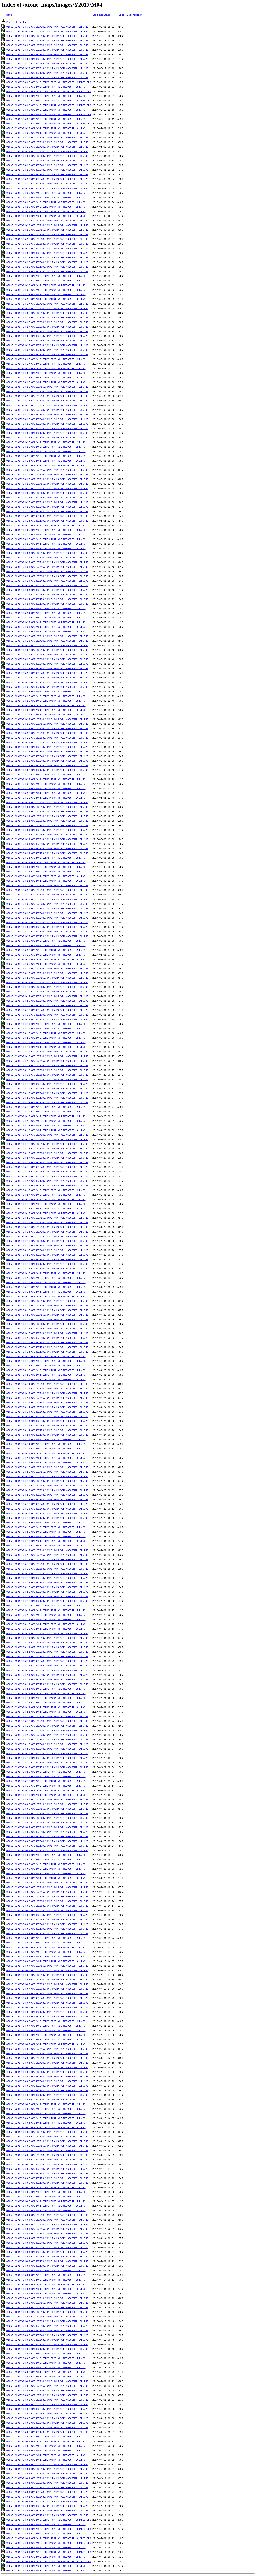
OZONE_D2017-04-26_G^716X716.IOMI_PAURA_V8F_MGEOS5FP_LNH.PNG (47, 400)
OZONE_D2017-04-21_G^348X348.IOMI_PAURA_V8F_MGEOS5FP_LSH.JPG (47, 839)
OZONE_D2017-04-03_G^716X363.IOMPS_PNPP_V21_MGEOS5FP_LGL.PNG (47, 2316)
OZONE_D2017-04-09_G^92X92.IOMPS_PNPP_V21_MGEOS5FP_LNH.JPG (46, 1859)
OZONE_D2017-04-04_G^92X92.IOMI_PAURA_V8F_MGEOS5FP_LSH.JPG (46, 2279)
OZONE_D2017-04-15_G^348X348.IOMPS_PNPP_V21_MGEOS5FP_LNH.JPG (47, 1333)
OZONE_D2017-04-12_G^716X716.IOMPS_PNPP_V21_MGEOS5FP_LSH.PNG (47, 1550)
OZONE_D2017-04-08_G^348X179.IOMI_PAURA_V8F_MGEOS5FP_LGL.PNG (47, 1933)
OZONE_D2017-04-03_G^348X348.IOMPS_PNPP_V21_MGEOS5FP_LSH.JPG (47, 2325)
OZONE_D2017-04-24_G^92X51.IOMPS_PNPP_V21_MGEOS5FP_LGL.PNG (46, 626)
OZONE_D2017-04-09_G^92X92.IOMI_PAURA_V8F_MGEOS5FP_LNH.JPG (46, 1868)
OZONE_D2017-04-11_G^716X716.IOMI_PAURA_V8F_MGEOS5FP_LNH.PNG (47, 1647)
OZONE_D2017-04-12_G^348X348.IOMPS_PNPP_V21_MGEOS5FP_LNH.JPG (47, 1582)
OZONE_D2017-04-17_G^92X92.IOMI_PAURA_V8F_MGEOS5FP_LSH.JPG (46, 1199)
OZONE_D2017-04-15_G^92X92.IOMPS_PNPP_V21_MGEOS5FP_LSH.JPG (46, 1356)
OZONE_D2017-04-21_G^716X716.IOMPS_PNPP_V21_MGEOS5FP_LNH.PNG (47, 806)
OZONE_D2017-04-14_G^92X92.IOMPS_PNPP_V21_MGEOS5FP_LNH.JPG (46, 1444)
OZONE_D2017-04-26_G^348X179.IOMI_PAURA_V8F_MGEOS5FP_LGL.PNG (47, 437)
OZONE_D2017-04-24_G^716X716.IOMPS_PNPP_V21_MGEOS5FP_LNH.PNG (47, 557)
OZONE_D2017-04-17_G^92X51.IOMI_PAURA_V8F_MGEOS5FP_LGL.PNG (46, 1213)
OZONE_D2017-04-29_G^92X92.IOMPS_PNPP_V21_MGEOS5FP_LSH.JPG (46, 192)
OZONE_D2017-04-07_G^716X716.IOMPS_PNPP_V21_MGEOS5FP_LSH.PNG (47, 1965)
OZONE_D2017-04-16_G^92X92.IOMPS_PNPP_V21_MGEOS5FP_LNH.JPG (46, 1277)
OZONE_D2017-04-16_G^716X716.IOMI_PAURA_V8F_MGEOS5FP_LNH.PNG (47, 1231)
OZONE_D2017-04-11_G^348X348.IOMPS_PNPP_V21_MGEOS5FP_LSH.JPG (47, 1661)
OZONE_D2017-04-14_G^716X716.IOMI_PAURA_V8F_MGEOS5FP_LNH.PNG (47, 1397)
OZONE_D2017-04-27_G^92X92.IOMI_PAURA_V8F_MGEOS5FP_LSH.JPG (46, 368)
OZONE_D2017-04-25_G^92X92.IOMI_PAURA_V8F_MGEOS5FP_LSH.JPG (46, 534)
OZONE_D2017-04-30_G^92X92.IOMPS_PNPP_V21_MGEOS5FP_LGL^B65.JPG (48, 100)
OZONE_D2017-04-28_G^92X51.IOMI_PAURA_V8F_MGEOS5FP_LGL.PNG (46, 299)
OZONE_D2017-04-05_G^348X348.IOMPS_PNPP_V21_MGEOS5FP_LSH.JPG (47, 2159)
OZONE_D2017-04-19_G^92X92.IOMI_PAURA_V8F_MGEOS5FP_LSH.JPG (46, 1033)
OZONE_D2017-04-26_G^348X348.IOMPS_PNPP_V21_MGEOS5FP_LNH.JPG (47, 419)
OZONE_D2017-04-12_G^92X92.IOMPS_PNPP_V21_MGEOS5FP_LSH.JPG (46, 1605)
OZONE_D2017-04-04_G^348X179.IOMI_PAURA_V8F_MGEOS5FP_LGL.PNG (47, 2265)
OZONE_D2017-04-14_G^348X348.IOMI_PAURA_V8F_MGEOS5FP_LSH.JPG (47, 1421)
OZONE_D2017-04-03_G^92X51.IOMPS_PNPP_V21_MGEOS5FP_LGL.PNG (46, 2372)
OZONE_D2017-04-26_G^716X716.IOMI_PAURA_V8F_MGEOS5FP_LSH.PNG (47, 396)
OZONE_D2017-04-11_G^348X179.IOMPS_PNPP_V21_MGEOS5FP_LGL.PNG (47, 1679)
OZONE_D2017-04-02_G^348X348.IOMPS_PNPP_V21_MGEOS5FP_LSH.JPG (47, 2409)
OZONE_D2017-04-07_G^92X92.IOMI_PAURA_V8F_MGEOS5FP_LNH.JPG (46, 2035)
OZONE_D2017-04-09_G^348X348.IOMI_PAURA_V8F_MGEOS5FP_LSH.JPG (47, 1836)
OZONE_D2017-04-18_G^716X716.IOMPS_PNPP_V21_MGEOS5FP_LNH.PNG (47, 1056)
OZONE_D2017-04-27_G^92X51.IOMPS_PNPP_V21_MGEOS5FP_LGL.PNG (46, 377)
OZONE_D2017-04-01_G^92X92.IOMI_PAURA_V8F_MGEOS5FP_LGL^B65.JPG (48, 2561)
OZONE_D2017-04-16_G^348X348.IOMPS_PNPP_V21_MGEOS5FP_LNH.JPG (47, 1250)
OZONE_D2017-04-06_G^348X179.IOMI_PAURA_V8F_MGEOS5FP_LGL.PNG (47, 2099)
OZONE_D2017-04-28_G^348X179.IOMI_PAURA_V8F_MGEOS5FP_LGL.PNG (47, 271)
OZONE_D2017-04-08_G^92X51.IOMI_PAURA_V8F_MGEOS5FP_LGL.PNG (46, 1961)
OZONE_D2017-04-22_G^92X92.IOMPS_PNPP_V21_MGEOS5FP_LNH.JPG (46, 779)
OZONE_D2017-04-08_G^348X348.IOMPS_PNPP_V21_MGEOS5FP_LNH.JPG (47, 1915)
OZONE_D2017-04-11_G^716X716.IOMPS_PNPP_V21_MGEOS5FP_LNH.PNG (47, 1637)
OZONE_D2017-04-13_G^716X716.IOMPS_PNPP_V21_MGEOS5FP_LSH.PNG (47, 1467)
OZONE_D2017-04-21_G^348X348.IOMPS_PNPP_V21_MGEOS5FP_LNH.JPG (47, 834)
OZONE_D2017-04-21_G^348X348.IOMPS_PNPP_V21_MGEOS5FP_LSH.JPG (47, 830)
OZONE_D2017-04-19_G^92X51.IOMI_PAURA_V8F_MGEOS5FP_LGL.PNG (46, 1047)
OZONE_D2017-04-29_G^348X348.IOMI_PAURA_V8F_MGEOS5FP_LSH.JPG (47, 174)
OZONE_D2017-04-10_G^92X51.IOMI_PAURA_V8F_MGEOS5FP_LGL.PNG (46, 1794)
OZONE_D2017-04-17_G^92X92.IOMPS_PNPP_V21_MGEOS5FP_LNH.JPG (46, 1194)
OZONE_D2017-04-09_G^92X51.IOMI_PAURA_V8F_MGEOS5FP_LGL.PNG (46, 1878)
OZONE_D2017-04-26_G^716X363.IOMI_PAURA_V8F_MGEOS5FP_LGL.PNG (47, 409)
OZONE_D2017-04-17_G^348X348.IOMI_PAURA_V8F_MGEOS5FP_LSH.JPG (47, 1171)
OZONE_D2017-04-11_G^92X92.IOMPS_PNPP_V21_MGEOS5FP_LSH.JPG (46, 1688)
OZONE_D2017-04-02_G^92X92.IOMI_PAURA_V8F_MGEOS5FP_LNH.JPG (46, 2450)
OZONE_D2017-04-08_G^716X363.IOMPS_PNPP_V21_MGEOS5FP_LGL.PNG (47, 1901)
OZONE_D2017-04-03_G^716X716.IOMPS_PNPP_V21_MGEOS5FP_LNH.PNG (47, 2302)
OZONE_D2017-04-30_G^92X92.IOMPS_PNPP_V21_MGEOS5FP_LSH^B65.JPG (48, 82)
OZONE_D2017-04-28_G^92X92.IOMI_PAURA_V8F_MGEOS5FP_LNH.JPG (46, 289)
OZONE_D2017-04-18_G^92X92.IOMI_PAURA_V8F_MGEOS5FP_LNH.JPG (46, 1120)
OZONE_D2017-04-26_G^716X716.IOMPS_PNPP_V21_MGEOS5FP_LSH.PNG (47, 386)
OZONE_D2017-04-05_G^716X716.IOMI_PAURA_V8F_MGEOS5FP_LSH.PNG (47, 2141)
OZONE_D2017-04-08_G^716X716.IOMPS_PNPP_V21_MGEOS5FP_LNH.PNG (47, 1887)
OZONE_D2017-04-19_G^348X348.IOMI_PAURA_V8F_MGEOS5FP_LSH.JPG (47, 1005)
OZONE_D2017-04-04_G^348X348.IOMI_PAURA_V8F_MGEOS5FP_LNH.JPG (47, 2256)
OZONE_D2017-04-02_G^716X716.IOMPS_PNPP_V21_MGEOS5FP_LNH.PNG (47, 2385)
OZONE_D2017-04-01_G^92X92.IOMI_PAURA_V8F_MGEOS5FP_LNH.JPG (46, 2556)
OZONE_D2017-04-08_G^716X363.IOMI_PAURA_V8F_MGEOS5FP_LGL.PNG (47, 1905)
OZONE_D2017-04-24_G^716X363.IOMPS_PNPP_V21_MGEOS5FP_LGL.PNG (47, 571)
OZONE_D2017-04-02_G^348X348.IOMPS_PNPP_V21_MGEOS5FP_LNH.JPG (47, 2413)
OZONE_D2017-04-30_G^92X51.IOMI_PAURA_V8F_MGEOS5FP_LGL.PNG (46, 132)
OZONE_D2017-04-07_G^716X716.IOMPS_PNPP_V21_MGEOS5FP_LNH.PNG (47, 1970)
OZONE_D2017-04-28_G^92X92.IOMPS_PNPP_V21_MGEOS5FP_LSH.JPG (46, 276)
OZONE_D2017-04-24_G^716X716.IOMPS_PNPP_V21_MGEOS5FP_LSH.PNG (47, 553)
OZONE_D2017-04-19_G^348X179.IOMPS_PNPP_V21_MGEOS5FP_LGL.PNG (47, 1014)
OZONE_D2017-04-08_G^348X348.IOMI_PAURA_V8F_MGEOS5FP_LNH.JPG (47, 1924)
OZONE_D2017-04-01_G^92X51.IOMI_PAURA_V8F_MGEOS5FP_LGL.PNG (46, 2570)
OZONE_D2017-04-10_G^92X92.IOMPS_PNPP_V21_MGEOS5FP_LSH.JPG (46, 1771)
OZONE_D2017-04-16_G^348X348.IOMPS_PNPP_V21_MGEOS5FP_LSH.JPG (47, 1245)
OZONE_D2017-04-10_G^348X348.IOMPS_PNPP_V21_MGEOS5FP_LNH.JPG (47, 1748)
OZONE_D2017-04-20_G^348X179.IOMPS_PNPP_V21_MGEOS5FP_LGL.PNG (47, 931)
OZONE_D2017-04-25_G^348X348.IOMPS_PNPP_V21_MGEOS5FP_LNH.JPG (47, 502)
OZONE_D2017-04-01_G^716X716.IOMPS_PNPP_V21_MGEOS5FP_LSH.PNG (47, 2464)
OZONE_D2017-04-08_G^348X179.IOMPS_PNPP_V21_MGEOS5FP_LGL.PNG (47, 1928)
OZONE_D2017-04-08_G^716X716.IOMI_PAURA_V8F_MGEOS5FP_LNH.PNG (47, 1896)
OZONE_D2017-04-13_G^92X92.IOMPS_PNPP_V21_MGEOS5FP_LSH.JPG (46, 1522)
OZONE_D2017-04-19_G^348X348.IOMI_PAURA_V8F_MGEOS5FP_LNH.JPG (47, 1010)
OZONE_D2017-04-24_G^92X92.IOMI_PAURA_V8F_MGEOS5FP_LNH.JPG (46, 622)
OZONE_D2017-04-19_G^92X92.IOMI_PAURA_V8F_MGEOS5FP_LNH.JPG (46, 1037)
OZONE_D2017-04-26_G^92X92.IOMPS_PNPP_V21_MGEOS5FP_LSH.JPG (46, 442)
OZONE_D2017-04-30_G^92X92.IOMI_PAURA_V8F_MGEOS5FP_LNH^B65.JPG (48, 114)
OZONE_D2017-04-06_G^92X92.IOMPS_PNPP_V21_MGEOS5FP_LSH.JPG (46, 2104)
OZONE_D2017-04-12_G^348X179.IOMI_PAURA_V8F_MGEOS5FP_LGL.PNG (47, 1601)
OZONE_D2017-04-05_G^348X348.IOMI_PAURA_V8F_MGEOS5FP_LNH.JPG (47, 2173)
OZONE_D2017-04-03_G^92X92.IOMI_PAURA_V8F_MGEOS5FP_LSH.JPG (46, 2362)
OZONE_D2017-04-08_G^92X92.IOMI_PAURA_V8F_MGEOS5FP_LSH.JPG (46, 1947)
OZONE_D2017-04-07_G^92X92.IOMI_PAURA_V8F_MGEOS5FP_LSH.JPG (46, 2030)
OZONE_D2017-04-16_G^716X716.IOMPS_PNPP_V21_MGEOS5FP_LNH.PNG (47, 1222)
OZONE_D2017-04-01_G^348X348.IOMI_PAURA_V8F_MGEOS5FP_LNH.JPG (47, 2505)
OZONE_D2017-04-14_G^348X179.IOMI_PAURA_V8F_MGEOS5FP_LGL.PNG (47, 1434)
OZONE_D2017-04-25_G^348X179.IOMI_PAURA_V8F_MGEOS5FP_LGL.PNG (47, 520)
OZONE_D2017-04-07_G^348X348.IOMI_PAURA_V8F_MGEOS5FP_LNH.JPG (47, 2007)
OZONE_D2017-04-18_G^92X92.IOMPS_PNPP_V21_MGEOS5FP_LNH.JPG (46, 1111)
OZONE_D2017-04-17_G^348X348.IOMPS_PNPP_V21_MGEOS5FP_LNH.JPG (47, 1167)
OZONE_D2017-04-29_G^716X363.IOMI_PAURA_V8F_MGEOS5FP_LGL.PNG (47, 160)
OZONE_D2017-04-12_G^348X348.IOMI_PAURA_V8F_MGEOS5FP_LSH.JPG (47, 1587)
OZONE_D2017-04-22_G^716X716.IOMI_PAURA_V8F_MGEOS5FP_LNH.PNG (47, 733)
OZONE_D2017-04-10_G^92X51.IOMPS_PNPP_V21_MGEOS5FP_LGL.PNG (46, 1790)
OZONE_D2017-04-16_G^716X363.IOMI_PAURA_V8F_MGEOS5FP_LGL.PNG (47, 1240)
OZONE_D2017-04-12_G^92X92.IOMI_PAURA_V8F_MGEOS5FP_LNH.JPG (46, 1619)
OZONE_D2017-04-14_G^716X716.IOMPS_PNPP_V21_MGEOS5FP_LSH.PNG (47, 1384)
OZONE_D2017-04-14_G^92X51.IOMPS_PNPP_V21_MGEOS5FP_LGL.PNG (46, 1457)
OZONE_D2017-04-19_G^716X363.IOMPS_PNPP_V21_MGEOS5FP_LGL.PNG (47, 987)
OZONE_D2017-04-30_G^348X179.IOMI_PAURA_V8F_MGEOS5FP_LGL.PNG (47, 77)
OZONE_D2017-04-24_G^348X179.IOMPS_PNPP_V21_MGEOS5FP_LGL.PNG (47, 599)
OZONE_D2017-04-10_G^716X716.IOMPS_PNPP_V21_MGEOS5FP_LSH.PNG (47, 1716)
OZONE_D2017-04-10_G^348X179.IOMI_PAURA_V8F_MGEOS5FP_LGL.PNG (47, 1767)
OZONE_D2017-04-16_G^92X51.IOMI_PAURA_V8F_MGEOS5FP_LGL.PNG (46, 1296)
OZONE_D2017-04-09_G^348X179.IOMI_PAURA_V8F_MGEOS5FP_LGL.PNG (47, 1850)
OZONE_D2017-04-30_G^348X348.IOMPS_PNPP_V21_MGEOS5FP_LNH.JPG (47, 59)
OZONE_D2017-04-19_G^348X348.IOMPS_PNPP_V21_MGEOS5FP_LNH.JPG (47, 1000)
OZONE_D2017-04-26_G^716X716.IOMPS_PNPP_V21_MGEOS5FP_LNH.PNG (47, 391)
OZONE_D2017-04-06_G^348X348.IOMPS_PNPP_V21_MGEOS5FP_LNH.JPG (47, 2081)
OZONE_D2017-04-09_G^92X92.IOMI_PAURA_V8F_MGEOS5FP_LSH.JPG (46, 1864)
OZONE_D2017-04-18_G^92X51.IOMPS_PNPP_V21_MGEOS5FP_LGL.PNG (46, 1125)
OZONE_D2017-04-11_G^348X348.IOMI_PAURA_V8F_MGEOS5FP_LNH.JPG (47, 1674)
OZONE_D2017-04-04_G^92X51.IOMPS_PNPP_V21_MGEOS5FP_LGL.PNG (46, 2288)
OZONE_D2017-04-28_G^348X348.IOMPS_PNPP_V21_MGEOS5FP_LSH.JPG (47, 248)
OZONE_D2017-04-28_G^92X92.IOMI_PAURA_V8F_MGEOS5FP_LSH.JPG (46, 285)
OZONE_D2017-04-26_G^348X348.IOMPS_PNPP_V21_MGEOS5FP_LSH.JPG (47, 414)
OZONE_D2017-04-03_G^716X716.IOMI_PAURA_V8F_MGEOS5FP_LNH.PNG (47, 2312)
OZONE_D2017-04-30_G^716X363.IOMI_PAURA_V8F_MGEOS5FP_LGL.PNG (47, 49)
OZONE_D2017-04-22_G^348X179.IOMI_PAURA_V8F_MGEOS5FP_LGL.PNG (47, 770)
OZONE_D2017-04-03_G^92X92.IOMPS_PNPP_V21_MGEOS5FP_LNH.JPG (46, 2358)
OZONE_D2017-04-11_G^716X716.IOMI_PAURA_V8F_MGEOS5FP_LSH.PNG (47, 1642)
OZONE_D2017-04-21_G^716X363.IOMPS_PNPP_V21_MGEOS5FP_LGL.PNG (47, 820)
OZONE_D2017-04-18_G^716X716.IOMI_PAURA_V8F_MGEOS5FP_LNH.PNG (47, 1065)
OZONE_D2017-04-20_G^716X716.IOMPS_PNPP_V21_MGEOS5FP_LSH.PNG (47, 885)
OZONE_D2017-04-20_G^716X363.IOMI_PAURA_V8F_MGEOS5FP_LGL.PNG (47, 908)
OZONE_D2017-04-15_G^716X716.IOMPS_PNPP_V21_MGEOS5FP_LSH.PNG (47, 1300)
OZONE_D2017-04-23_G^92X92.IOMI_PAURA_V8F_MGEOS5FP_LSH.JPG (46, 700)
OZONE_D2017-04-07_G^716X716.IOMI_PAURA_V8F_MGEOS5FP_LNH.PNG (47, 1979)
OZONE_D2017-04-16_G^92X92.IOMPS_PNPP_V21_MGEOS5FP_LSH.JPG (46, 1273)
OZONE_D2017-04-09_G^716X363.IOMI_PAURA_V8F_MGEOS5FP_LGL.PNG (47, 1822)
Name (9, 14)
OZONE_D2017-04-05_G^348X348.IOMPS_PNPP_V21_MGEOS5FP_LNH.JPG (47, 2164)
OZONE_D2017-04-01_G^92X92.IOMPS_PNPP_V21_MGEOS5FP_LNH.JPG (46, 2533)
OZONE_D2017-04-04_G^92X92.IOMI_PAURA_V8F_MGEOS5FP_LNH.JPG (46, 2284)
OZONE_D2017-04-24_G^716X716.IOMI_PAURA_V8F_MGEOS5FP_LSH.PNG (47, 562)
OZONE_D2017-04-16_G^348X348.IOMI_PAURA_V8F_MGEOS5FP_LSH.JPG (47, 1254)
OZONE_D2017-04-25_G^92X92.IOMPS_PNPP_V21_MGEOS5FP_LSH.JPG (46, 525)
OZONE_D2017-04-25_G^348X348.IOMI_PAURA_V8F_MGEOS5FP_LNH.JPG (47, 511)
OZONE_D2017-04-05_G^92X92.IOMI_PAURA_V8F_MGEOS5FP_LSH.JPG (46, 2196)
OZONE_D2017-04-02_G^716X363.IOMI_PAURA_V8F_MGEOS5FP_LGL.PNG (47, 2404)
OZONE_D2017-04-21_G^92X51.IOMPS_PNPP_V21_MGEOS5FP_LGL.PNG (46, 876)
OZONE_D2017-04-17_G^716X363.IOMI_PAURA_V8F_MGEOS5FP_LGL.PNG (47, 1157)
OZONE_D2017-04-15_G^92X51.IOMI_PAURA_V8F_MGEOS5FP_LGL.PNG (46, 1379)
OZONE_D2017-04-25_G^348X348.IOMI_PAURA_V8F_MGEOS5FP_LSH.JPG (47, 506)
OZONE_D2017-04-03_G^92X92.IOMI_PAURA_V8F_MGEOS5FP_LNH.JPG (46, 2367)
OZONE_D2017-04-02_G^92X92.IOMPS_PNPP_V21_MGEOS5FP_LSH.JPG (46, 2436)
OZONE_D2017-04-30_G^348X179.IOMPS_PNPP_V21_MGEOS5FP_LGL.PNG (47, 72)
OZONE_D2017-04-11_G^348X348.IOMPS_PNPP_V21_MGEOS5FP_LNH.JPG (47, 1665)
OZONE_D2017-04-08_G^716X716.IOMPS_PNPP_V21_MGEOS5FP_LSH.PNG (47, 1882)
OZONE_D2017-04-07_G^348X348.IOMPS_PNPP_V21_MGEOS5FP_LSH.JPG (47, 1993)
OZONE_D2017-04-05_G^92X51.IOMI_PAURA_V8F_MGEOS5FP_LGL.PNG (46, 2210)
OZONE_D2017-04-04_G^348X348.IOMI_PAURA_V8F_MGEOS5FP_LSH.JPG (47, 2252)
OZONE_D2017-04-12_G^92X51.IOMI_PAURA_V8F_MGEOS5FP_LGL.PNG (46, 1628)
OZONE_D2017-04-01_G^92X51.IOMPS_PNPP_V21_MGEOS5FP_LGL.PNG (46, 2565)
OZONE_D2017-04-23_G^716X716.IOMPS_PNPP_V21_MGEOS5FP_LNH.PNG (47, 640)
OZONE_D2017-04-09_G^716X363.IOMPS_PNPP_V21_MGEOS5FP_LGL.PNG (47, 1818)
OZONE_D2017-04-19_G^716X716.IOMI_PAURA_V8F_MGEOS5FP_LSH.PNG (47, 977)
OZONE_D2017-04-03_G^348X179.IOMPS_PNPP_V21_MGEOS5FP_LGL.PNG (47, 2344)
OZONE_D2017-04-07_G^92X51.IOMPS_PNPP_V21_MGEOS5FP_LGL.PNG (46, 2039)
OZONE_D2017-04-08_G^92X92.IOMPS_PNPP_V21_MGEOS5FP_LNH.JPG (46, 1942)
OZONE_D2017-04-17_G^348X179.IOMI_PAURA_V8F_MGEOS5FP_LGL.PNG (47, 1185)
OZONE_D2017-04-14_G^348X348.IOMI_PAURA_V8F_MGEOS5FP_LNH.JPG (47, 1425)
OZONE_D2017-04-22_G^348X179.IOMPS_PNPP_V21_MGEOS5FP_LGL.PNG (47, 765)
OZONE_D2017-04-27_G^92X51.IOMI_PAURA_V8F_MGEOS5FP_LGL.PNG (46, 382)
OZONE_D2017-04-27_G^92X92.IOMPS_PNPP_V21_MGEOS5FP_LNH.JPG (46, 363)
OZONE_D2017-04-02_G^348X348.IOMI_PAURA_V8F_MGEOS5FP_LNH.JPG (47, 2422)
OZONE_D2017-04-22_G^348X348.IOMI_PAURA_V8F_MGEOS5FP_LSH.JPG (47, 756)
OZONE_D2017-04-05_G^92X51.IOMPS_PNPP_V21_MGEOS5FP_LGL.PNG (46, 2205)
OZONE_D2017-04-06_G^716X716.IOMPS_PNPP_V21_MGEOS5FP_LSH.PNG (47, 2048)
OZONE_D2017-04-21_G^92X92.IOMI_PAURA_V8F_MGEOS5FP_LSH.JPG (46, 866)
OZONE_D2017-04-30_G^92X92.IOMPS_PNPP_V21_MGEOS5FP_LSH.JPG (46, 86)
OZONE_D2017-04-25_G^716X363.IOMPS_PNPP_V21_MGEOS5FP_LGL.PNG (47, 488)
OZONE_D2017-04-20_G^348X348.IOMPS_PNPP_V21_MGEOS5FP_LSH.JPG (47, 913)
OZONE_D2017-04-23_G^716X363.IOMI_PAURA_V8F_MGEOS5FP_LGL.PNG (47, 659)
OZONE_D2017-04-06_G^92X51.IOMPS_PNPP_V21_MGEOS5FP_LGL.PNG (46, 2122)
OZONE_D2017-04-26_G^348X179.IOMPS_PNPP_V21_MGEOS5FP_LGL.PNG (47, 433)
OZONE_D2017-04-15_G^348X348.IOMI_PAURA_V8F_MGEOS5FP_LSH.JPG (47, 1337)
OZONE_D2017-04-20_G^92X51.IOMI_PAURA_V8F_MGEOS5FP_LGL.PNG (46, 963)
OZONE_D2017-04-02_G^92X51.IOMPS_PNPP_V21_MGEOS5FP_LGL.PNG (46, 2455)
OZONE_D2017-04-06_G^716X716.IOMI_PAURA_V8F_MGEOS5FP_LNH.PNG (47, 2062)
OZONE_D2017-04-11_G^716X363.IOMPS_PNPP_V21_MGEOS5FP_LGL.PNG (47, 1651)
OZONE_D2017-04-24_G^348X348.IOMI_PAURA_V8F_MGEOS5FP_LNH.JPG (47, 594)
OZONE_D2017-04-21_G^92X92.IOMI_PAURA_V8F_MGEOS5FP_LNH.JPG (46, 871)
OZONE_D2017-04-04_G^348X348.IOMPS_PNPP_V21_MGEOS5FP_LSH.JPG (47, 2242)
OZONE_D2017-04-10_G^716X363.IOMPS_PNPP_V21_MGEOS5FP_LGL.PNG (47, 1734)
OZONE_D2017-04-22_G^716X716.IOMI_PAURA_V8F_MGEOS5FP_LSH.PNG (47, 728)
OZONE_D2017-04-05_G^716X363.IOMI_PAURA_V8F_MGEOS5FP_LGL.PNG (47, 2155)
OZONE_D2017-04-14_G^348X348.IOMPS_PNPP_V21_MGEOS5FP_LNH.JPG (47, 1416)
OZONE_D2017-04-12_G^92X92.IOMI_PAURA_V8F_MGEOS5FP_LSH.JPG (46, 1614)
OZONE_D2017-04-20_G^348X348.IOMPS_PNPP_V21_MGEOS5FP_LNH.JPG (47, 917)
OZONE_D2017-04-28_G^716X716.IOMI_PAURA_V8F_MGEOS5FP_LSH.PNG (47, 229)
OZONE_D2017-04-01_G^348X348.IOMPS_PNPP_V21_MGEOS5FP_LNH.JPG (47, 2496)
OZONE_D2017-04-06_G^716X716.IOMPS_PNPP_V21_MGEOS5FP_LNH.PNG (47, 2053)
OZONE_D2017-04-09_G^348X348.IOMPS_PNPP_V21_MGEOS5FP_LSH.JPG (47, 1827)
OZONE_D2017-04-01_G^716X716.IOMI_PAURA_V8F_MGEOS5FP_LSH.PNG (47, 2473)
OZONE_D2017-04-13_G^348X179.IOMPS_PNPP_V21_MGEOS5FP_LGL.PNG (47, 1513)
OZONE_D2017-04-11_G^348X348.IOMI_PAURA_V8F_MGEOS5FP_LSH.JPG (47, 1670)
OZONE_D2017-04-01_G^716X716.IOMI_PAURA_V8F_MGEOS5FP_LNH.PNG (47, 2478)
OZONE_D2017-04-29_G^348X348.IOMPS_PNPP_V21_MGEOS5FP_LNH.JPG (47, 169)
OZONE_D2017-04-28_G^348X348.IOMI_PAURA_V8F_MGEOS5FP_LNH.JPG (47, 262)
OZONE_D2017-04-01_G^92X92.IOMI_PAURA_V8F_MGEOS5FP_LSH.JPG (46, 2547)
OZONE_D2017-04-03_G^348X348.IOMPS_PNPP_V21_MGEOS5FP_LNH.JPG (47, 2330)
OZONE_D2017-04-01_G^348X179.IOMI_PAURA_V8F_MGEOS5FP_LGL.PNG (47, 2515)
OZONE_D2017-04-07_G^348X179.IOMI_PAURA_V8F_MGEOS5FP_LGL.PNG (47, 2016)
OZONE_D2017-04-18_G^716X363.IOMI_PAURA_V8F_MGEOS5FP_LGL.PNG (47, 1074)
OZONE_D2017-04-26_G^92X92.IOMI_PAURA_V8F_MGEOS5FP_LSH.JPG (46, 451)
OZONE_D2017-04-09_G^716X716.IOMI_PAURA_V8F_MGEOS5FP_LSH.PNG (47, 1808)
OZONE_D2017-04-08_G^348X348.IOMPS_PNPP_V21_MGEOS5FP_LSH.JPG (47, 1910)
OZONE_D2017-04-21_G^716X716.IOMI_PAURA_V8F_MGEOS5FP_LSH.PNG (47, 811)
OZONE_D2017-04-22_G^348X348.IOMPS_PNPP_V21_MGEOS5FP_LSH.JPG (47, 746)
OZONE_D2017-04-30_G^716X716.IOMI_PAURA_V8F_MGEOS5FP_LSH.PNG (47, 35)
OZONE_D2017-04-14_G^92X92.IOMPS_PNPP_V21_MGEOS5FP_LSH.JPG (46, 1439)
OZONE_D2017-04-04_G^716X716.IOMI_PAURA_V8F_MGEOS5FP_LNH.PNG (47, 2228)
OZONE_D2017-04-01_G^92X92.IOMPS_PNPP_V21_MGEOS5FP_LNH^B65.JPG (48, 2529)
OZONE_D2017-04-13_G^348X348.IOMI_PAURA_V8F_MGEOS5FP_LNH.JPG (47, 1508)
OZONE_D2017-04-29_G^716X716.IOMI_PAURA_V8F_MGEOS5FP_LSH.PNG (47, 146)
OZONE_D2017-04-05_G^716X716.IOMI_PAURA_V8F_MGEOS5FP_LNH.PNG (47, 2145)
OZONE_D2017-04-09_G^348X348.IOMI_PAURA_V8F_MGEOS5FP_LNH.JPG (47, 1841)
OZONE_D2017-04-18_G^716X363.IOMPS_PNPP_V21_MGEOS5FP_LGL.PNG (47, 1070)
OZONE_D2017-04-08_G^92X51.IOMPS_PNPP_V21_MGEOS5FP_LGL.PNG (46, 1956)
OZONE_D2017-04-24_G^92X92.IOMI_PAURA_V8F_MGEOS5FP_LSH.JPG (46, 617)
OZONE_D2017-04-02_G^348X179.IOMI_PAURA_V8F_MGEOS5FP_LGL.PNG (47, 2432)
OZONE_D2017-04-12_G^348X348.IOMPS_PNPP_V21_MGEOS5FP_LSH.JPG (47, 1577)
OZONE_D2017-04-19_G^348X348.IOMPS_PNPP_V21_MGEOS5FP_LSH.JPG (47, 996)
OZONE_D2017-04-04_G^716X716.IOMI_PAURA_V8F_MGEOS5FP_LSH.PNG (47, 2224)
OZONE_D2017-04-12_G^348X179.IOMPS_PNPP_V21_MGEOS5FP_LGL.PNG (47, 1596)
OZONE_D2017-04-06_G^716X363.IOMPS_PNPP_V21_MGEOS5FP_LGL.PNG (47, 2067)
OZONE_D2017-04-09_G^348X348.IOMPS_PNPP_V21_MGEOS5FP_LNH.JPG (47, 1831)
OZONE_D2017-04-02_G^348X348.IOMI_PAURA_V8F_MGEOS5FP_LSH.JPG (47, 2418)
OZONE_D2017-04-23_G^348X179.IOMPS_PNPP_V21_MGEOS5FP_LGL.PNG (47, 682)
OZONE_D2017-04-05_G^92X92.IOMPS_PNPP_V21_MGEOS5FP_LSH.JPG (46, 2187)
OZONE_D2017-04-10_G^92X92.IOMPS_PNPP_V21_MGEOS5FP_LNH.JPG (46, 1776)
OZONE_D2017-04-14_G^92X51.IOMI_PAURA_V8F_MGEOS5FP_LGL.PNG (46, 1462)
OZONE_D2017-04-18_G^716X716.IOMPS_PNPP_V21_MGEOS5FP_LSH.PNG (47, 1051)
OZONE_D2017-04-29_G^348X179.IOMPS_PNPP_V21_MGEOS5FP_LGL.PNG (47, 183)
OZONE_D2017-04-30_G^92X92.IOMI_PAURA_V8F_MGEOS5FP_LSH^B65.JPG (48, 105)
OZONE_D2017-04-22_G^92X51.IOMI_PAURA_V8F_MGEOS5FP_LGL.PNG (46, 797)
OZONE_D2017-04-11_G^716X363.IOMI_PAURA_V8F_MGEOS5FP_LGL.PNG (47, 1656)
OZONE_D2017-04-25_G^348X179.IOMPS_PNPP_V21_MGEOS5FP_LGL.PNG (47, 516)
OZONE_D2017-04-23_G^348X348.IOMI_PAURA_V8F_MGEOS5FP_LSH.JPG (47, 673)
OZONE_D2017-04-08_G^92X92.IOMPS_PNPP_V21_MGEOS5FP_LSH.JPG (46, 1938)
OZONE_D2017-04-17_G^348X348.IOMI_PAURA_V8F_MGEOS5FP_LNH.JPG (47, 1176)
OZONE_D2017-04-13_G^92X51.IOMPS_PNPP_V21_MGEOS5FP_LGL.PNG (46, 1541)
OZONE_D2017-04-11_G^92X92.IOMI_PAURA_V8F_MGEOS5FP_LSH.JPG (46, 1698)
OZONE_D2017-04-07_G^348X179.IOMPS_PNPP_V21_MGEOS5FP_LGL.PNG (47, 2011)
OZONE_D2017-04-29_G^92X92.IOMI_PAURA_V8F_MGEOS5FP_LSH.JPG (46, 202)
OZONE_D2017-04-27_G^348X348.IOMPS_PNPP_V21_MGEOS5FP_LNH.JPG (47, 336)
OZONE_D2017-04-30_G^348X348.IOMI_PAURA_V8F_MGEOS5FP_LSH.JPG (47, 63)
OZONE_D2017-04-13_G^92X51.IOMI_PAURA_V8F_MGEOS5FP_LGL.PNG (46, 1545)
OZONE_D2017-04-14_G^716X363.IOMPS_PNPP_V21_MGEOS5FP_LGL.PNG (47, 1402)
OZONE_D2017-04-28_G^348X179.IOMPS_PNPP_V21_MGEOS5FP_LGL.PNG (47, 266)
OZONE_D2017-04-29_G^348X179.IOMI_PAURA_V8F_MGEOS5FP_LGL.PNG (47, 188)
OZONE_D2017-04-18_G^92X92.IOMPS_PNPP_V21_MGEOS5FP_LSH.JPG (46, 1107)
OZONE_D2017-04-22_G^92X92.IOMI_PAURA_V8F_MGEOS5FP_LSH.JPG (46, 783)
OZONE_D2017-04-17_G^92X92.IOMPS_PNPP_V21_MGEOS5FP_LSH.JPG (46, 1190)
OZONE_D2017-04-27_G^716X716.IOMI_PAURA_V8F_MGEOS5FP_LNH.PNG (47, 317)
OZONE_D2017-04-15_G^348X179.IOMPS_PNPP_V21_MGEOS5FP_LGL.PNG (47, 1347)
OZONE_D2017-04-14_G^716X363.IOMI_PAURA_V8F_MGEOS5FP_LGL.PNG (47, 1407)
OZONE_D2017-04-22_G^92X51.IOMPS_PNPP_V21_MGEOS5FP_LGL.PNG (46, 793)
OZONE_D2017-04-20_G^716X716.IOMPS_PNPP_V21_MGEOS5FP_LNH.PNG (47, 890)
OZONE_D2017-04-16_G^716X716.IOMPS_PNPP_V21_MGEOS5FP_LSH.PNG (47, 1217)
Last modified (101, 14)
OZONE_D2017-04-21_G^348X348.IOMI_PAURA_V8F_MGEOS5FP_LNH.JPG (47, 843)
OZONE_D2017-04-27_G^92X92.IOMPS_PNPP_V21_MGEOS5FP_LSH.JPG (46, 359)
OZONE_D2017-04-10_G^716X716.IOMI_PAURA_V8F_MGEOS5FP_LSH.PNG (47, 1725)
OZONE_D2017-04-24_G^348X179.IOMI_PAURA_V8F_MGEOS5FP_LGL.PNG (47, 603)
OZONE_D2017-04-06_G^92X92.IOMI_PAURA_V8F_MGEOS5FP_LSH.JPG (46, 2113)
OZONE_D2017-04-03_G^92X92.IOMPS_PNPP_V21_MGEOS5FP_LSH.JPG (46, 2353)
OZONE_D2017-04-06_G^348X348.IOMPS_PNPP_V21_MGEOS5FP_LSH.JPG (47, 2076)
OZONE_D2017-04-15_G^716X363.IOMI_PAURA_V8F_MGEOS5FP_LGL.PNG (47, 1324)
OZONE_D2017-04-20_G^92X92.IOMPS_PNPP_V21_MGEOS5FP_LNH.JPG (46, 945)
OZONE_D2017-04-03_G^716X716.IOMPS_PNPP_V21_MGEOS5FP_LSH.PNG (47, 2298)
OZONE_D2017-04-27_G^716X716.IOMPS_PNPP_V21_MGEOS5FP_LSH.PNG (47, 303)
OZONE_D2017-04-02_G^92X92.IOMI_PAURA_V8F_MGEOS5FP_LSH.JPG (46, 2445)
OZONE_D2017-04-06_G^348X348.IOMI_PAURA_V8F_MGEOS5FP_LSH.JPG (47, 2085)
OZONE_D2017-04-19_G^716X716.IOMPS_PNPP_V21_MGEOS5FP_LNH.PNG (47, 973)
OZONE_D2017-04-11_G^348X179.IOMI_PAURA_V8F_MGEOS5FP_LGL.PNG (47, 1684)
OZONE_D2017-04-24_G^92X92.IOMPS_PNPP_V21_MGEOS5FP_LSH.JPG (46, 608)
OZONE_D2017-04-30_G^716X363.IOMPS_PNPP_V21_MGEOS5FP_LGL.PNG (47, 45)
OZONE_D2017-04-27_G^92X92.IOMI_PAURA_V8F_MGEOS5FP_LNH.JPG (46, 372)
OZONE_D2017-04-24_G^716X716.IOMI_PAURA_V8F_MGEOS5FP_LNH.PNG (47, 566)
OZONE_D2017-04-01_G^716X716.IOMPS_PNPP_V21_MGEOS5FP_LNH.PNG (47, 2469)
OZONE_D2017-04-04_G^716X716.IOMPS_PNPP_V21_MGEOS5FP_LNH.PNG (47, 2219)
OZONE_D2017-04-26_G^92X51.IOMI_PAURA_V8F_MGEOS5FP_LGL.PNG (46, 465)
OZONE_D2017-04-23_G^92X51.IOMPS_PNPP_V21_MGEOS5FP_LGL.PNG (46, 710)
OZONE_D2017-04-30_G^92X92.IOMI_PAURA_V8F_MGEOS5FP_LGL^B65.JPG (48, 123)
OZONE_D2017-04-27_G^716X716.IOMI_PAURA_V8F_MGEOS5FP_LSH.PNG (47, 312)
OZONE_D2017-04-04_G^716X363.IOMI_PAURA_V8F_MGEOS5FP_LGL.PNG (47, 2238)
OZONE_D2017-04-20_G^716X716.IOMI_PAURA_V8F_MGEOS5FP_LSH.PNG (47, 894)
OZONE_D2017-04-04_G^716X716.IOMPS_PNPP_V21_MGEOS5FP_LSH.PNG (47, 2215)
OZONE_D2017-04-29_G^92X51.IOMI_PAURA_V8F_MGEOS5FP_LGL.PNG (46, 216)
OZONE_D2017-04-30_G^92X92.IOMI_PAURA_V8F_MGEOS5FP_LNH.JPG (46, 119)
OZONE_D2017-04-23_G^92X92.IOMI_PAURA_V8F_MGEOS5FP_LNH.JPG (46, 705)
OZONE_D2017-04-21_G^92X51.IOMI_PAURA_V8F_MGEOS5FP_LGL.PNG (46, 880)
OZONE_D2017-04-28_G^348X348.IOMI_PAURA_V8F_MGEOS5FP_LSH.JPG (47, 257)
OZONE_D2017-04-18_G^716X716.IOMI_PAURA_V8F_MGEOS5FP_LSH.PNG (47, 1060)
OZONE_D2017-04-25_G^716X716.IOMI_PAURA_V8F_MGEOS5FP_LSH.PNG (47, 479)
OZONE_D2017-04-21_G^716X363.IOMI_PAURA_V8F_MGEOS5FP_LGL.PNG (47, 825)
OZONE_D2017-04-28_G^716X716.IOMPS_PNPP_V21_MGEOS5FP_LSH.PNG (47, 220)
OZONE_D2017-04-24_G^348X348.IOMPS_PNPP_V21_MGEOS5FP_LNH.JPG (47, 585)
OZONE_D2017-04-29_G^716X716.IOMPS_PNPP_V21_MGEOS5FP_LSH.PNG (47, 137)
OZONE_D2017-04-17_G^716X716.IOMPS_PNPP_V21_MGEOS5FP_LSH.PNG (47, 1134)
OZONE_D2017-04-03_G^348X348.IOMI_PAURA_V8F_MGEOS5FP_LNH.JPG (47, 2339)
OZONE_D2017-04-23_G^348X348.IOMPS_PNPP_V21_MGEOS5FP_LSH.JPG (47, 663)
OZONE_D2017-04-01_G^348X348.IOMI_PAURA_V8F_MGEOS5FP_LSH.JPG (47, 2501)
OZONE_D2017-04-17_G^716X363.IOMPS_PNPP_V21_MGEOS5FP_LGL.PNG (47, 1153)
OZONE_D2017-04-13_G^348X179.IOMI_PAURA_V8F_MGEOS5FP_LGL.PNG (47, 1517)
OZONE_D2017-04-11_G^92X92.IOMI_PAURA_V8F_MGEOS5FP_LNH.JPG (46, 1702)
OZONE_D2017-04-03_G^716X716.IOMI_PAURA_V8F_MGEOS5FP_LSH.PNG (47, 2307)
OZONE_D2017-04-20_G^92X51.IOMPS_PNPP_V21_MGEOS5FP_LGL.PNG (46, 959)
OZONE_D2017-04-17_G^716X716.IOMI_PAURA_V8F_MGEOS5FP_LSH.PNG (47, 1144)
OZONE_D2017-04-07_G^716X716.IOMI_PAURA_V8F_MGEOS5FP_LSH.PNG (47, 1975)
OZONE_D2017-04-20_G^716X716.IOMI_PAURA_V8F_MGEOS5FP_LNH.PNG (47, 899)
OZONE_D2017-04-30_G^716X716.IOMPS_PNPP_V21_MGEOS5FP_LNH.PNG (47, 31)
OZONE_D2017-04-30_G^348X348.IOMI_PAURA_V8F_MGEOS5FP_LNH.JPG (47, 68)
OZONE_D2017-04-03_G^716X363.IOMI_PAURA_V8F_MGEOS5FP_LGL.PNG (47, 2321)
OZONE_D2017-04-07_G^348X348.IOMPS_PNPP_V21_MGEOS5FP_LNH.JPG (47, 1998)
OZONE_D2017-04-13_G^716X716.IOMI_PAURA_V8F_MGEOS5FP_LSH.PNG (47, 1476)
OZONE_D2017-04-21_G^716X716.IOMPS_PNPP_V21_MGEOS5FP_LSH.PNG (47, 802)
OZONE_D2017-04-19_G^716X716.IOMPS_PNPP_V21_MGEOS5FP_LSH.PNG (47, 968)
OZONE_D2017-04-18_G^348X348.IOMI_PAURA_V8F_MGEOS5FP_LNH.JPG (47, 1093)
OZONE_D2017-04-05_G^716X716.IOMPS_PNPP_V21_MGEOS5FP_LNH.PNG (47, 2136)
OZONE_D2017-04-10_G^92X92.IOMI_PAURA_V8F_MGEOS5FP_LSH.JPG (46, 1781)
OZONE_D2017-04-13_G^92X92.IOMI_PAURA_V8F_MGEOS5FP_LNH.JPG (46, 1536)
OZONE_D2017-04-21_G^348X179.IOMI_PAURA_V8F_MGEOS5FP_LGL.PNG (47, 853)
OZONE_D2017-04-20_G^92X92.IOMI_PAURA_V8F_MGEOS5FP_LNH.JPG (46, 954)
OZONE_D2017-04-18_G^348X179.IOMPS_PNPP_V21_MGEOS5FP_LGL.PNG (47, 1097)
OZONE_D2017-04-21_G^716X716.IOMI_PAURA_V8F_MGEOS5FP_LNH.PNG (47, 816)
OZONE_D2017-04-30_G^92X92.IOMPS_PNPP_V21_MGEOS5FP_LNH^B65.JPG (48, 91)
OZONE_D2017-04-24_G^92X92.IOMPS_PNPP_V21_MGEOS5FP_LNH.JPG (46, 613)
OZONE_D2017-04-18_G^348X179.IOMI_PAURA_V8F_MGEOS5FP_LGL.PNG (47, 1102)
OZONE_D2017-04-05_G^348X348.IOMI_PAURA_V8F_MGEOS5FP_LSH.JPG (47, 2168)
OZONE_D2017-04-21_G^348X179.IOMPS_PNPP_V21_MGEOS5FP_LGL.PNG (47, 848)
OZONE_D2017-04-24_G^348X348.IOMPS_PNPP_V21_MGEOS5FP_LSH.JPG (47, 580)
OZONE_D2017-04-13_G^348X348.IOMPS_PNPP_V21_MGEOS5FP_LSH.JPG (47, 1494)
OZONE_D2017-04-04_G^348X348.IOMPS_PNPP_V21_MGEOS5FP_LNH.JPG (47, 2247)
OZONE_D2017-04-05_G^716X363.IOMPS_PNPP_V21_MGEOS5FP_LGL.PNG (47, 2150)
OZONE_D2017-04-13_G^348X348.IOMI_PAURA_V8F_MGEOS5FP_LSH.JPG (47, 1504)
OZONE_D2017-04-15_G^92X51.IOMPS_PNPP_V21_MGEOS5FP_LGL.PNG (46, 1374)
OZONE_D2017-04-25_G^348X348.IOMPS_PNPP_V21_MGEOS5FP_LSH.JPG (47, 497)
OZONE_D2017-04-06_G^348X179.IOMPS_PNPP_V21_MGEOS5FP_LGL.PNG (47, 2095)
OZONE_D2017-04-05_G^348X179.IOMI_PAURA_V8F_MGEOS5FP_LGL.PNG (47, 2182)
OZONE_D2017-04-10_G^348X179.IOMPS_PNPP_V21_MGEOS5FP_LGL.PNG (47, 1762)
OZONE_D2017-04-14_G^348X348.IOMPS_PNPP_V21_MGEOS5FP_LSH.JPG (47, 1411)
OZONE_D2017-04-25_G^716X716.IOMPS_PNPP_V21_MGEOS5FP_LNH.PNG (47, 474)
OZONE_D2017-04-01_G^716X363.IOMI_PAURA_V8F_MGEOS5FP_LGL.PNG (47, 2487)
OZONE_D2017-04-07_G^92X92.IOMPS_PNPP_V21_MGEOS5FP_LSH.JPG (46, 2021)
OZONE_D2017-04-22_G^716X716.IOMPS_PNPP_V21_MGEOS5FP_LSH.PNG (47, 719)
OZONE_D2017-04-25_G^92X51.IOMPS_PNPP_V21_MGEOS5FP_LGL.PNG (46, 543)
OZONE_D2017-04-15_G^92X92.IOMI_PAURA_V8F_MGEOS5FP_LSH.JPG (46, 1365)
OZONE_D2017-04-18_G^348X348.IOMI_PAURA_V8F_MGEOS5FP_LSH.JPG (47, 1088)
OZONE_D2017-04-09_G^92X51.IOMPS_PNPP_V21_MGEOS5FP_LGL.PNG (46, 1873)
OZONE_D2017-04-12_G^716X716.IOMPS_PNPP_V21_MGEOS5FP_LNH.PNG (47, 1554)
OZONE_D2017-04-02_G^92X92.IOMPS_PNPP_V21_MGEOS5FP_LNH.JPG (46, 2441)
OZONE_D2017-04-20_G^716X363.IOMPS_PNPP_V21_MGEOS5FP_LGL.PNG (47, 903)
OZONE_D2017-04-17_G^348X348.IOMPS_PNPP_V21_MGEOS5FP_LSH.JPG (47, 1162)
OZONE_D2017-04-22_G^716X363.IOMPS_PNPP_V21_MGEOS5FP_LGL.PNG (47, 737)
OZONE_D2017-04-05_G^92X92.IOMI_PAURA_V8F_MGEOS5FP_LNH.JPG (46, 2201)
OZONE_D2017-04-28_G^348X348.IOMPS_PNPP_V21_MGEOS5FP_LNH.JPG (47, 252)
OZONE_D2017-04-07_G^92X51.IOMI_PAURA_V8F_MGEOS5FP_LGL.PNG (46, 2044)
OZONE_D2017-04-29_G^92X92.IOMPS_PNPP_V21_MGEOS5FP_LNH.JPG (46, 197)
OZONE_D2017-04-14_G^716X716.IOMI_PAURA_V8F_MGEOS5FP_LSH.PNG (47, 1393)
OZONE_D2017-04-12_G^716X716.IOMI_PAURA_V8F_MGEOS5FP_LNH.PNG (47, 1564)
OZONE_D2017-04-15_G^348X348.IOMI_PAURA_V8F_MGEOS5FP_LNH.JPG (47, 1342)
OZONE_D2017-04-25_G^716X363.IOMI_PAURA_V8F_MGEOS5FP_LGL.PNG (47, 493)
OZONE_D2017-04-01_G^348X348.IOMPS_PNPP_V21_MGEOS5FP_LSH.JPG (47, 2492)
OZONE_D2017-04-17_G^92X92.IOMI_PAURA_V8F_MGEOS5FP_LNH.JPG (46, 1204)
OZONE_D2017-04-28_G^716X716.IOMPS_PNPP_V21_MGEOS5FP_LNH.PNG (47, 225)
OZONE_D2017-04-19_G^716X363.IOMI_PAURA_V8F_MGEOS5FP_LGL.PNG (47, 991)
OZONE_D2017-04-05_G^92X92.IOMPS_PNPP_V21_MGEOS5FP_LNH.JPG (46, 2192)
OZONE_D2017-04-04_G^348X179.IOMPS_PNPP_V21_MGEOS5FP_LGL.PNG (47, 2261)
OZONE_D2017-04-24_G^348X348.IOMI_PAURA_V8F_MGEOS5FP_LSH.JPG (47, 589)
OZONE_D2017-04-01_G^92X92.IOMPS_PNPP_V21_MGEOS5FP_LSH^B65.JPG (48, 2519)
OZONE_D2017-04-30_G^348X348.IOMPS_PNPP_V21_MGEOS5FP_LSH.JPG (47, 54)
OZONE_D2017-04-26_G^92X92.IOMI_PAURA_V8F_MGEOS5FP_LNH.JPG (46, 456)
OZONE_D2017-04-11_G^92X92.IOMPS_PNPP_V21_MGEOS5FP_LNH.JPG (46, 1693)
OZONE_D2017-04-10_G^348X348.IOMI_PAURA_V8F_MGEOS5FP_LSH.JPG (47, 1753)
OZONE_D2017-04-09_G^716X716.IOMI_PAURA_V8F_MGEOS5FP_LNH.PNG (47, 1813)
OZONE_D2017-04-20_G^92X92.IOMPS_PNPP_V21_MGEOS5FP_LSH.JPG (46, 940)
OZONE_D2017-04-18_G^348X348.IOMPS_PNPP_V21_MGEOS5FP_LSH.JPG (47, 1079)
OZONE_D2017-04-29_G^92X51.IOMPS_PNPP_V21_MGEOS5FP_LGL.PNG (46, 211)
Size (121, 14)
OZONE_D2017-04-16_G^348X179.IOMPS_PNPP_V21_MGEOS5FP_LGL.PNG (47, 1264)
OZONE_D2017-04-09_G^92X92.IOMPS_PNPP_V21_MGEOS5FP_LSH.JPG (46, 1854)
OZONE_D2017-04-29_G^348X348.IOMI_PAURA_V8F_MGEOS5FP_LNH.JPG (47, 179)
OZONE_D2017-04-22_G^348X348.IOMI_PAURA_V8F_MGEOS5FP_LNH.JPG (47, 760)
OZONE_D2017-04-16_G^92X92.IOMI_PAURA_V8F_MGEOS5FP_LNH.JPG (46, 1287)
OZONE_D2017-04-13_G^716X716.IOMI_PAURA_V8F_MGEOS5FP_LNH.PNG (47, 1481)
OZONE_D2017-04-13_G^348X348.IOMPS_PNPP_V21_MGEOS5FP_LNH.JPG (47, 1499)
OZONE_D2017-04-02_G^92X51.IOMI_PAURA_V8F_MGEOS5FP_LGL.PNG (46, 2459)
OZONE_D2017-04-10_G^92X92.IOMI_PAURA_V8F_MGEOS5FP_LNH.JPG (46, 1785)
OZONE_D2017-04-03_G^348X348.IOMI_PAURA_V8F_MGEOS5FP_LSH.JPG (47, 2335)
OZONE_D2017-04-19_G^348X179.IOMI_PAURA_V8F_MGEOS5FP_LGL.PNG (47, 1019)
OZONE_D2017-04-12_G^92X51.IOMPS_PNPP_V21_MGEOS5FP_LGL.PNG (46, 1624)
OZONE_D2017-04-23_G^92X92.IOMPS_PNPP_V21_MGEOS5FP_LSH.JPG (46, 691)
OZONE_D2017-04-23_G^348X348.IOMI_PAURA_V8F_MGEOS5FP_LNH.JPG (47, 677)
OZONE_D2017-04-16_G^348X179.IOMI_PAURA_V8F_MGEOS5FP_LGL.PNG (47, 1268)
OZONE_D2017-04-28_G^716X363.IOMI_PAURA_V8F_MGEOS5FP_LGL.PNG (47, 243)
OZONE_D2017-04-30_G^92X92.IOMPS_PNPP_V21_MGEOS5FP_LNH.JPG (46, 95)
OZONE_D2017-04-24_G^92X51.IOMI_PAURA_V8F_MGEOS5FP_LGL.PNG (46, 631)
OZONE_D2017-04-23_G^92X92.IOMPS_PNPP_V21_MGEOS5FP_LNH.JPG (46, 696)
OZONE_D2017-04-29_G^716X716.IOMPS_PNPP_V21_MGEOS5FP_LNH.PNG (47, 142)
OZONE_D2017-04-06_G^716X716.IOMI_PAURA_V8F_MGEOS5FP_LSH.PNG (47, 2058)
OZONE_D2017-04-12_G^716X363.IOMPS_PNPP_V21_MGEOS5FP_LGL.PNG (47, 1568)
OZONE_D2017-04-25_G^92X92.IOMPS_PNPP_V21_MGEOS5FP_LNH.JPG (46, 529)
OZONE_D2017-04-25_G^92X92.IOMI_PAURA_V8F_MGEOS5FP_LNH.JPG (46, 539)
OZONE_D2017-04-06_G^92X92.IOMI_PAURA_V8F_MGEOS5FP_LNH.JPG (46, 2118)
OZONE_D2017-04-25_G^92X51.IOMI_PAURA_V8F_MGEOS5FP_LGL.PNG (46, 548)
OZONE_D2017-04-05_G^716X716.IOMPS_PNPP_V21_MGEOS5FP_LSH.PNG (47, 2131)
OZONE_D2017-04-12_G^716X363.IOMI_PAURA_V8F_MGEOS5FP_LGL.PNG (47, 1573)
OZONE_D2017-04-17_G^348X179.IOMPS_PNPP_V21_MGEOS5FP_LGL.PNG (47, 1180)
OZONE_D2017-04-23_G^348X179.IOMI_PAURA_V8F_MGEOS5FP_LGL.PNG (47, 686)
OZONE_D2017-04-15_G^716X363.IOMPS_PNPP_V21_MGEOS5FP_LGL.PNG (47, 1319)
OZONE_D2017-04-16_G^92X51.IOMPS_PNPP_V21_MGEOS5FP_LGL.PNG (46, 1291)
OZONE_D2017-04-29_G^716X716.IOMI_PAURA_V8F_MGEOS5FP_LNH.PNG (47, 151)
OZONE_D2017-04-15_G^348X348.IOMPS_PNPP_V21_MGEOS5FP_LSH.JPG (47, 1328)
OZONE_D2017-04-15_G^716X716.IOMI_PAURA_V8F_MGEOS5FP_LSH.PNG (47, 1310)
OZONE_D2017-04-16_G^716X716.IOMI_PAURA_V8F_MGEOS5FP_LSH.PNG (47, 1227)
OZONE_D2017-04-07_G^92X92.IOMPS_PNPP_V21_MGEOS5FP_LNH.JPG (46, 2025)
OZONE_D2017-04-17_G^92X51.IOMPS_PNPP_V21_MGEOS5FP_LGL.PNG (46, 1208)
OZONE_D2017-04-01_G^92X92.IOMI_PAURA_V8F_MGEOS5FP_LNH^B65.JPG (48, 2552)
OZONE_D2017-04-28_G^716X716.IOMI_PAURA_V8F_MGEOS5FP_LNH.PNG (47, 234)
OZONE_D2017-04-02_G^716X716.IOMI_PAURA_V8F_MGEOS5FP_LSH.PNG (47, 2390)
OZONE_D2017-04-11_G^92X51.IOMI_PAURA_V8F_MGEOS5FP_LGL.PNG (46, 1711)
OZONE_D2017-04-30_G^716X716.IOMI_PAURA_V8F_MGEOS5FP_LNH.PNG (47, 40)
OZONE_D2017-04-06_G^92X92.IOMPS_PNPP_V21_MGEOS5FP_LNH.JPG (46, 2108)
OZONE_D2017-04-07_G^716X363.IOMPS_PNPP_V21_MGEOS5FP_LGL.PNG (47, 1984)
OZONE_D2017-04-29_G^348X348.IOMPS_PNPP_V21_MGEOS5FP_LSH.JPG (47, 165)
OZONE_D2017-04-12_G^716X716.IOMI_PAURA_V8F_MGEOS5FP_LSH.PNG (47, 1559)
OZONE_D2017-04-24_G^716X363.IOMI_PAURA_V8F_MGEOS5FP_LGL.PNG (47, 576)
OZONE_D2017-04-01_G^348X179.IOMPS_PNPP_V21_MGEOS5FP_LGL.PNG (47, 2510)
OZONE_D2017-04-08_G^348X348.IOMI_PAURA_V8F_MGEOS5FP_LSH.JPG (47, 1919)
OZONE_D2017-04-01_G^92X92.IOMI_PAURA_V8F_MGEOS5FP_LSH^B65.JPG (48, 2542)
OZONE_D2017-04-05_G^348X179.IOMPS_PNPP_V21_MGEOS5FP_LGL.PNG (47, 2178)
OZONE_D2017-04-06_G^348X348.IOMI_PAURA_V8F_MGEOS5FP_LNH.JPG (47, 2090)
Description (134, 14)
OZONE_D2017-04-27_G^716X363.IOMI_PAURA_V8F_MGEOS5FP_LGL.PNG (47, 326)
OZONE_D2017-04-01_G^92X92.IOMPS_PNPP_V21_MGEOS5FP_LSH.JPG (46, 2524)
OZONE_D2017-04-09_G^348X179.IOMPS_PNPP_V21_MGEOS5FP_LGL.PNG (47, 1845)
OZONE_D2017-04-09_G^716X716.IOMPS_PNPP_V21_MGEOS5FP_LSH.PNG (47, 1799)
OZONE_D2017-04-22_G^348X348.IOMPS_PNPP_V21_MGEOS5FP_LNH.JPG (47, 751)
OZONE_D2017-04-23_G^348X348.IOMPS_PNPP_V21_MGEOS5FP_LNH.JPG (47, 668)
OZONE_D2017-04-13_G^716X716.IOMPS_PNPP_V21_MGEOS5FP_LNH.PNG (47, 1471)
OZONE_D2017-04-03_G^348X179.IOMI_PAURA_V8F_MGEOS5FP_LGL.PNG (47, 2348)
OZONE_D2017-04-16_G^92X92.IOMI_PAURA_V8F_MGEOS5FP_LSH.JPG (46, 1282)
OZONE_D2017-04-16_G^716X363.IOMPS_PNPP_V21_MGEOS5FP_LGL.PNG (47, 1236)
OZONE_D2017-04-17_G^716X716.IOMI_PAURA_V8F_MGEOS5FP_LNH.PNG (47, 1148)
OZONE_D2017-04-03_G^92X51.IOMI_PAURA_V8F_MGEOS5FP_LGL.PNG (46, 2376)
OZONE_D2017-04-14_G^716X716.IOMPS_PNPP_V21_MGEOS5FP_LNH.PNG (47, 1388)
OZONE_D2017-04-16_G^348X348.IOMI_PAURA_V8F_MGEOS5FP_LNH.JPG (47, 1259)
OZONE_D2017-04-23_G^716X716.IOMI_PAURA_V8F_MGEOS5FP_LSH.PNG (47, 645)
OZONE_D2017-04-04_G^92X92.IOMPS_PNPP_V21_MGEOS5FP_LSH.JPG (46, 2270)
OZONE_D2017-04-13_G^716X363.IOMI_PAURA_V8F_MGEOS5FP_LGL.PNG (47, 1490)
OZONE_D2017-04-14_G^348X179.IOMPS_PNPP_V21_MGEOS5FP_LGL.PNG (47, 1430)
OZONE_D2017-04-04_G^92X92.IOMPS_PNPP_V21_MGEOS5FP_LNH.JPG (46, 2275)
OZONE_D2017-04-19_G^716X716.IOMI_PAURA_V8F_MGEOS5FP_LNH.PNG (47, 982)
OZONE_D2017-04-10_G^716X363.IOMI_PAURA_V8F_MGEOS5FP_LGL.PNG (47, 1739)
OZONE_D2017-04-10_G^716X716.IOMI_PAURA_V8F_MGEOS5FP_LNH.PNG (47, 1730)
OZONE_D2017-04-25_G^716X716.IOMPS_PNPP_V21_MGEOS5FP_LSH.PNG (47, 469)
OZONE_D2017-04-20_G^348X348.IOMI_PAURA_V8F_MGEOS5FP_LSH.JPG (47, 922)
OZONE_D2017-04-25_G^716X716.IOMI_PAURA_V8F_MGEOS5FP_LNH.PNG (47, 483)
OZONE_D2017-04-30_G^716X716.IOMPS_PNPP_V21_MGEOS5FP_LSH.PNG (47, 26)
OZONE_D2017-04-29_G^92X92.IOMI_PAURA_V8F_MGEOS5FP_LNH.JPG (46, 206)
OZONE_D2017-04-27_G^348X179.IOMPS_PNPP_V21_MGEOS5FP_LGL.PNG (47, 349)
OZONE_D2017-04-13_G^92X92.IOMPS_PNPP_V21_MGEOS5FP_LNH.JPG (46, 1527)
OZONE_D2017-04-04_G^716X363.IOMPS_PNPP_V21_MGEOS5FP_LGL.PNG (47, 2233)
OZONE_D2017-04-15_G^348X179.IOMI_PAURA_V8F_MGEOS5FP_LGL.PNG (47, 1351)
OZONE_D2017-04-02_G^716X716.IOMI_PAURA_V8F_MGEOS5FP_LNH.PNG (47, 2395)
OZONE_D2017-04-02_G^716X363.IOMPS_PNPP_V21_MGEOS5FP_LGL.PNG (47, 2399)
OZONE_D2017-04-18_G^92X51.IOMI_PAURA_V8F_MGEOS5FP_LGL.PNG (46, 1130)
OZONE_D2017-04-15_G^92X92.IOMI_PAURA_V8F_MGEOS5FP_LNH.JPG (46, 1370)
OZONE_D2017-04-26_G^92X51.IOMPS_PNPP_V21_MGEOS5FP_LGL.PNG (46, 460)
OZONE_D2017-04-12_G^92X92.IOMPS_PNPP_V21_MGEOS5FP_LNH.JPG (46, 1610)
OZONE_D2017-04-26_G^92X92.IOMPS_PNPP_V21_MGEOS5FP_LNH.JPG (46, 446)
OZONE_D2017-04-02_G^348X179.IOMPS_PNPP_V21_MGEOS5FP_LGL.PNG (47, 2427)
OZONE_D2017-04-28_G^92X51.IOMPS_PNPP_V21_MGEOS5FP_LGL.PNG (46, 294)
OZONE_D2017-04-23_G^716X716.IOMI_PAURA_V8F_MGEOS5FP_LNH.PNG (47, 650)
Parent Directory (17, 22)
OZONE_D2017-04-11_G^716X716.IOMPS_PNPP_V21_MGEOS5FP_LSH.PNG (47, 1633)
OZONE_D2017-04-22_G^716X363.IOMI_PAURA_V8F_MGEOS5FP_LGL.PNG (47, 742)
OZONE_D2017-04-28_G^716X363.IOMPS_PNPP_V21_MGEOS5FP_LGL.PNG (47, 239)
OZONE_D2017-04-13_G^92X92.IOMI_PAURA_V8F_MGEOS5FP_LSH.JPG (46, 1531)
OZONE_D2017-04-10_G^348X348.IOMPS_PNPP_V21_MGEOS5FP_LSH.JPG (47, 1744)
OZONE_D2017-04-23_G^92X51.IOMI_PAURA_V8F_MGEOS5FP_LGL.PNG (46, 714)
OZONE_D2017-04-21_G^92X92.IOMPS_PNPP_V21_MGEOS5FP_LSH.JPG (46, 857)
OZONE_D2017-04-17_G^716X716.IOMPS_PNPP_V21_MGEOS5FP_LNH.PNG (47, 1139)
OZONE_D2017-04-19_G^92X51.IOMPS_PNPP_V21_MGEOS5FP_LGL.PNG (46, 1042)
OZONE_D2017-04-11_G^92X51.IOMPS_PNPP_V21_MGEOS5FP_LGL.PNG (46, 1707)
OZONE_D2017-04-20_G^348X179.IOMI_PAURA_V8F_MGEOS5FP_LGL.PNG (47, 936)
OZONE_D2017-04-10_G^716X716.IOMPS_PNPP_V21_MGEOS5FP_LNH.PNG (47, 1721)
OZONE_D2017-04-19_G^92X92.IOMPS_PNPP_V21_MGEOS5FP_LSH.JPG (46, 1023)
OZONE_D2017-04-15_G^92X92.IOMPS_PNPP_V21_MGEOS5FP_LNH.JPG (46, 1360)
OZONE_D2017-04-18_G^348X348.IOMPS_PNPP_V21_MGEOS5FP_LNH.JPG (47, 1083)
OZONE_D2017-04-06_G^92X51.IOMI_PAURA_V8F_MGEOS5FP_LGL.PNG (46, 2127)
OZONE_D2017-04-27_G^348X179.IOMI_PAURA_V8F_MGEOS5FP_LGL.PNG (47, 354)
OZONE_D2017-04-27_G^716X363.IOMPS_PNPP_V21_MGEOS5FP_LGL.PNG (47, 322)
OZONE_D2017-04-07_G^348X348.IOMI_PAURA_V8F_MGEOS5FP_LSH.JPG (47, 2002)
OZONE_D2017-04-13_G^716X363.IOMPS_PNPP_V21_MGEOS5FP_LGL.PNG (47, 1485)
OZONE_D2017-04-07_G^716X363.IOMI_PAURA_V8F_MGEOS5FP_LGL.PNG (47, 1988)
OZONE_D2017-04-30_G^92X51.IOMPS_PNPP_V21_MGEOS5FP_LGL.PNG (46, 128)
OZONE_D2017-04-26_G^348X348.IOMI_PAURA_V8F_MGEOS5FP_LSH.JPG (47, 423)
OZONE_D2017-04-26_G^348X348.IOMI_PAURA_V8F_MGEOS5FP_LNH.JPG (47, 428)
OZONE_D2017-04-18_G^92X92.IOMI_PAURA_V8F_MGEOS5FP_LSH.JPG (46, 1116)
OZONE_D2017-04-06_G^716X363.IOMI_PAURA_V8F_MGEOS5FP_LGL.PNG (47, 2071)
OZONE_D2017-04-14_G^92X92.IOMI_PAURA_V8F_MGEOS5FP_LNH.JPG (46, 1453)
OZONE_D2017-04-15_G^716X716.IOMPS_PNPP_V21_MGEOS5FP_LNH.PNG (47, 1305)
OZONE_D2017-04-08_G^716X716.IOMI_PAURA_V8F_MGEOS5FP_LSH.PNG (47, 1891)
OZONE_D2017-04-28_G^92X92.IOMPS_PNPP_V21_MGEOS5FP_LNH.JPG (46, 280)
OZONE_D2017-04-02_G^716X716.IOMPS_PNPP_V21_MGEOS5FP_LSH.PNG (47, 2381)
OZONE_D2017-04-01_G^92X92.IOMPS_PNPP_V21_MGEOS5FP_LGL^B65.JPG (48, 2538)
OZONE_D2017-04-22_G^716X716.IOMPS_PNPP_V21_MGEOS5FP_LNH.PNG (47, 723)
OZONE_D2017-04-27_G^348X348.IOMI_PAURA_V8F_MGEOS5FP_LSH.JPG (47, 340)
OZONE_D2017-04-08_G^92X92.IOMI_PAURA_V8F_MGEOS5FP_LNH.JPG (46, 1951)
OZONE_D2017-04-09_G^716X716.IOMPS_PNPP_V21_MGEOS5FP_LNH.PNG (47, 1804)
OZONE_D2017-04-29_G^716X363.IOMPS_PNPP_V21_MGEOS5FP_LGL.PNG (47, 156)
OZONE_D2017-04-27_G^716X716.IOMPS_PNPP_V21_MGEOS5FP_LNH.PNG (47, 308)
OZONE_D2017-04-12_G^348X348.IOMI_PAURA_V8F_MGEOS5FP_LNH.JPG (47, 1591)
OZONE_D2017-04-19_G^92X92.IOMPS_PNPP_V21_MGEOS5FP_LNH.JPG (46, 1028)
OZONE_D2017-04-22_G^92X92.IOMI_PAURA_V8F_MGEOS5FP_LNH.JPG (46, 788)
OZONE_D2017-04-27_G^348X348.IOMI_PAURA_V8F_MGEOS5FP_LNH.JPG (47, 345)
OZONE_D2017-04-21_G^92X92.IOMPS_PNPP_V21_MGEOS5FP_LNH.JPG (46, 862)
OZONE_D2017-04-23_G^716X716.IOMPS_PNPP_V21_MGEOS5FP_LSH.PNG (47, 636)
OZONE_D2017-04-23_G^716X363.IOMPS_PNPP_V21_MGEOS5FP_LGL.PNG (47, 654)
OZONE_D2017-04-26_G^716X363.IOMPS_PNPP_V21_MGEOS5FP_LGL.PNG (47, 405)
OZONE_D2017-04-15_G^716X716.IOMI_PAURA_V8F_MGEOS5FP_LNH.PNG (47, 1314)
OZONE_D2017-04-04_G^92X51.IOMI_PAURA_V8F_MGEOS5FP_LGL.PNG (46, 2293)
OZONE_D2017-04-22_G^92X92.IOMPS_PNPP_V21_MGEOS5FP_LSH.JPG (46, 774)
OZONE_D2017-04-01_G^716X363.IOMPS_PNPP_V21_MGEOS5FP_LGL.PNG (47, 2482)
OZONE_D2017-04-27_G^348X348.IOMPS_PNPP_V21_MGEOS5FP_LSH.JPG (47, 331)
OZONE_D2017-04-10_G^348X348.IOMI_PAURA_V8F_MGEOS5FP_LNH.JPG (47, 1758)
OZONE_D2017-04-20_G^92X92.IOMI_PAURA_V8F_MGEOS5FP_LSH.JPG (46, 950)
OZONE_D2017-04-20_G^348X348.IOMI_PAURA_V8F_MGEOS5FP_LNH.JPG (47, 927)
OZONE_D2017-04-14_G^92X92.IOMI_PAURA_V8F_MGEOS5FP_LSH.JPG (46, 1448)
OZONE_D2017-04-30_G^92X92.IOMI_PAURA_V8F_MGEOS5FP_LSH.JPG (46, 109)
